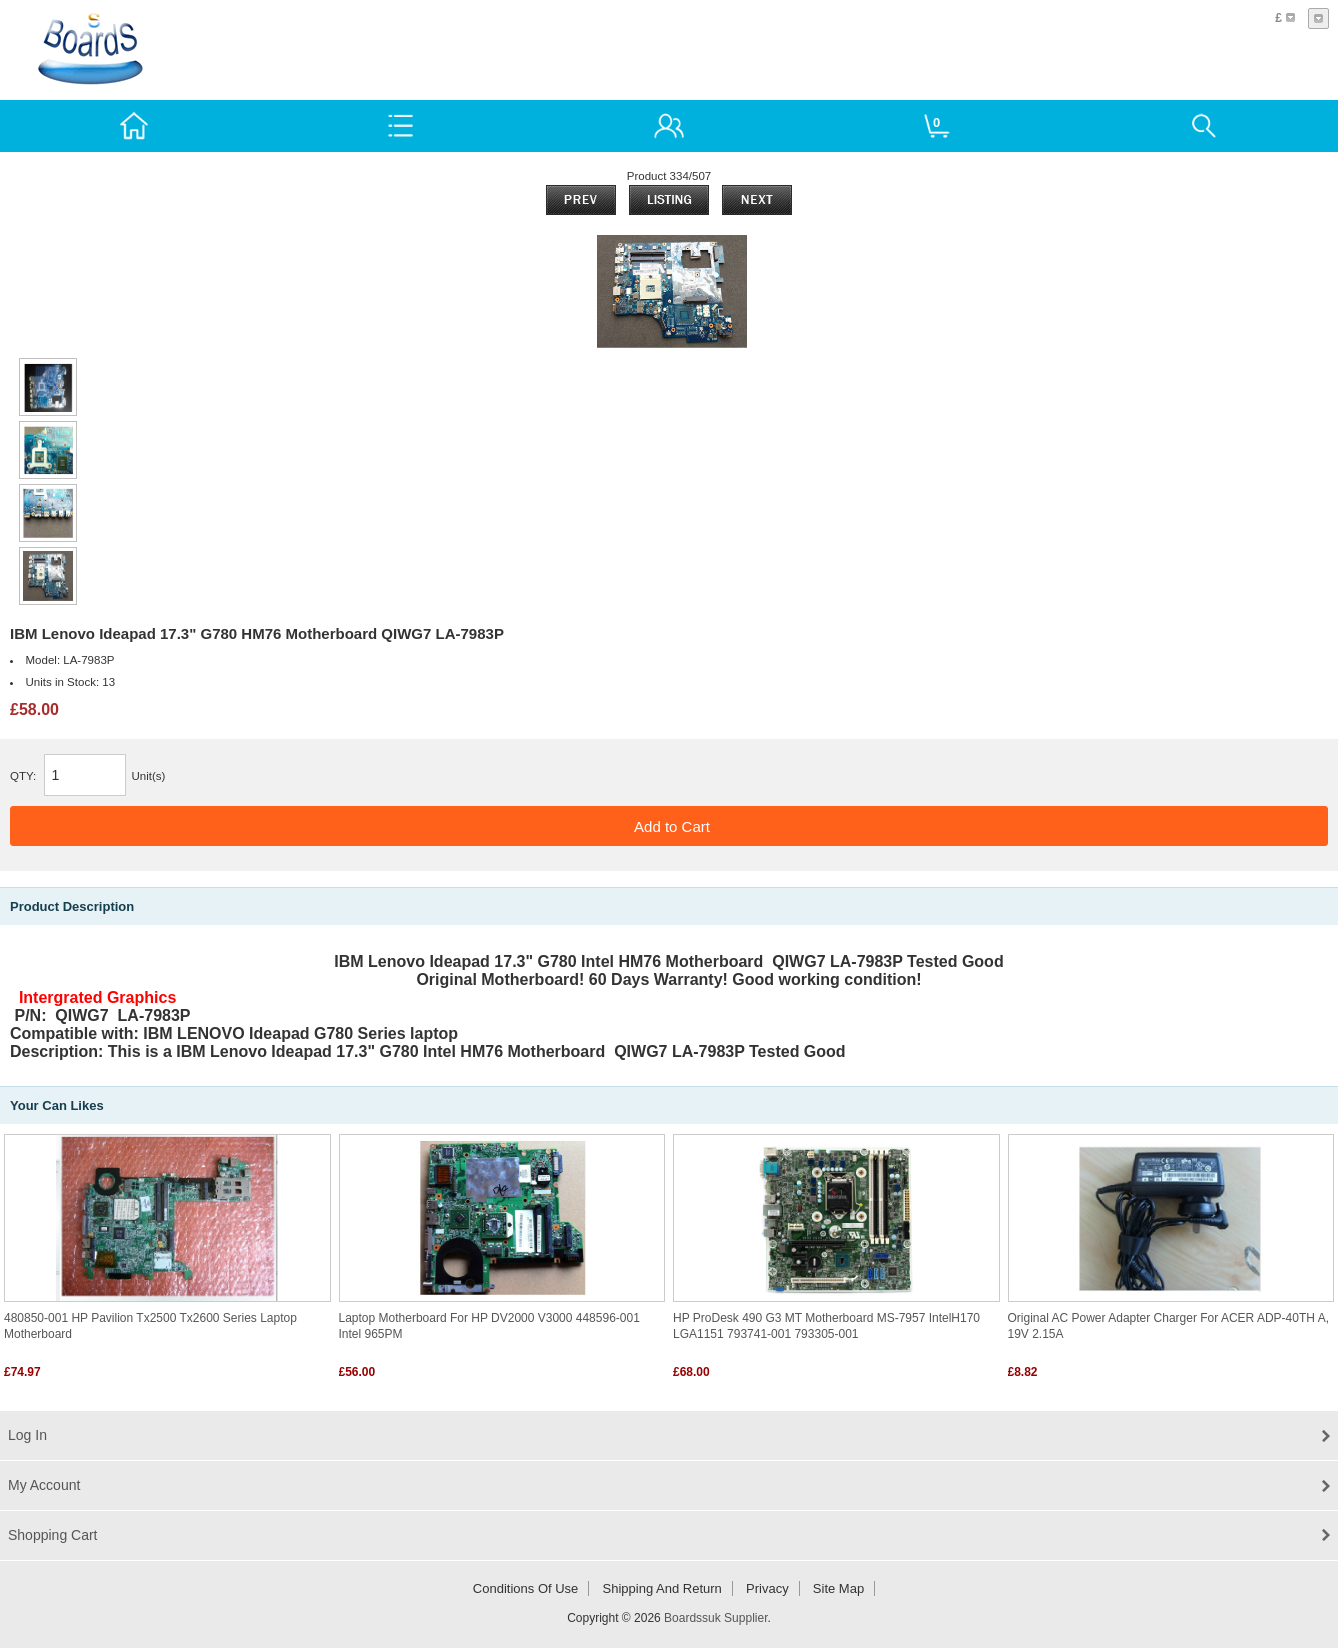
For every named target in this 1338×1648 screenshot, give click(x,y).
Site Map (838, 1588)
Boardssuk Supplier (715, 1618)
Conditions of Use (526, 1588)
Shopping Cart (53, 1535)
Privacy (767, 1588)
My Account (44, 1485)
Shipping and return (662, 1588)
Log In (27, 1435)
